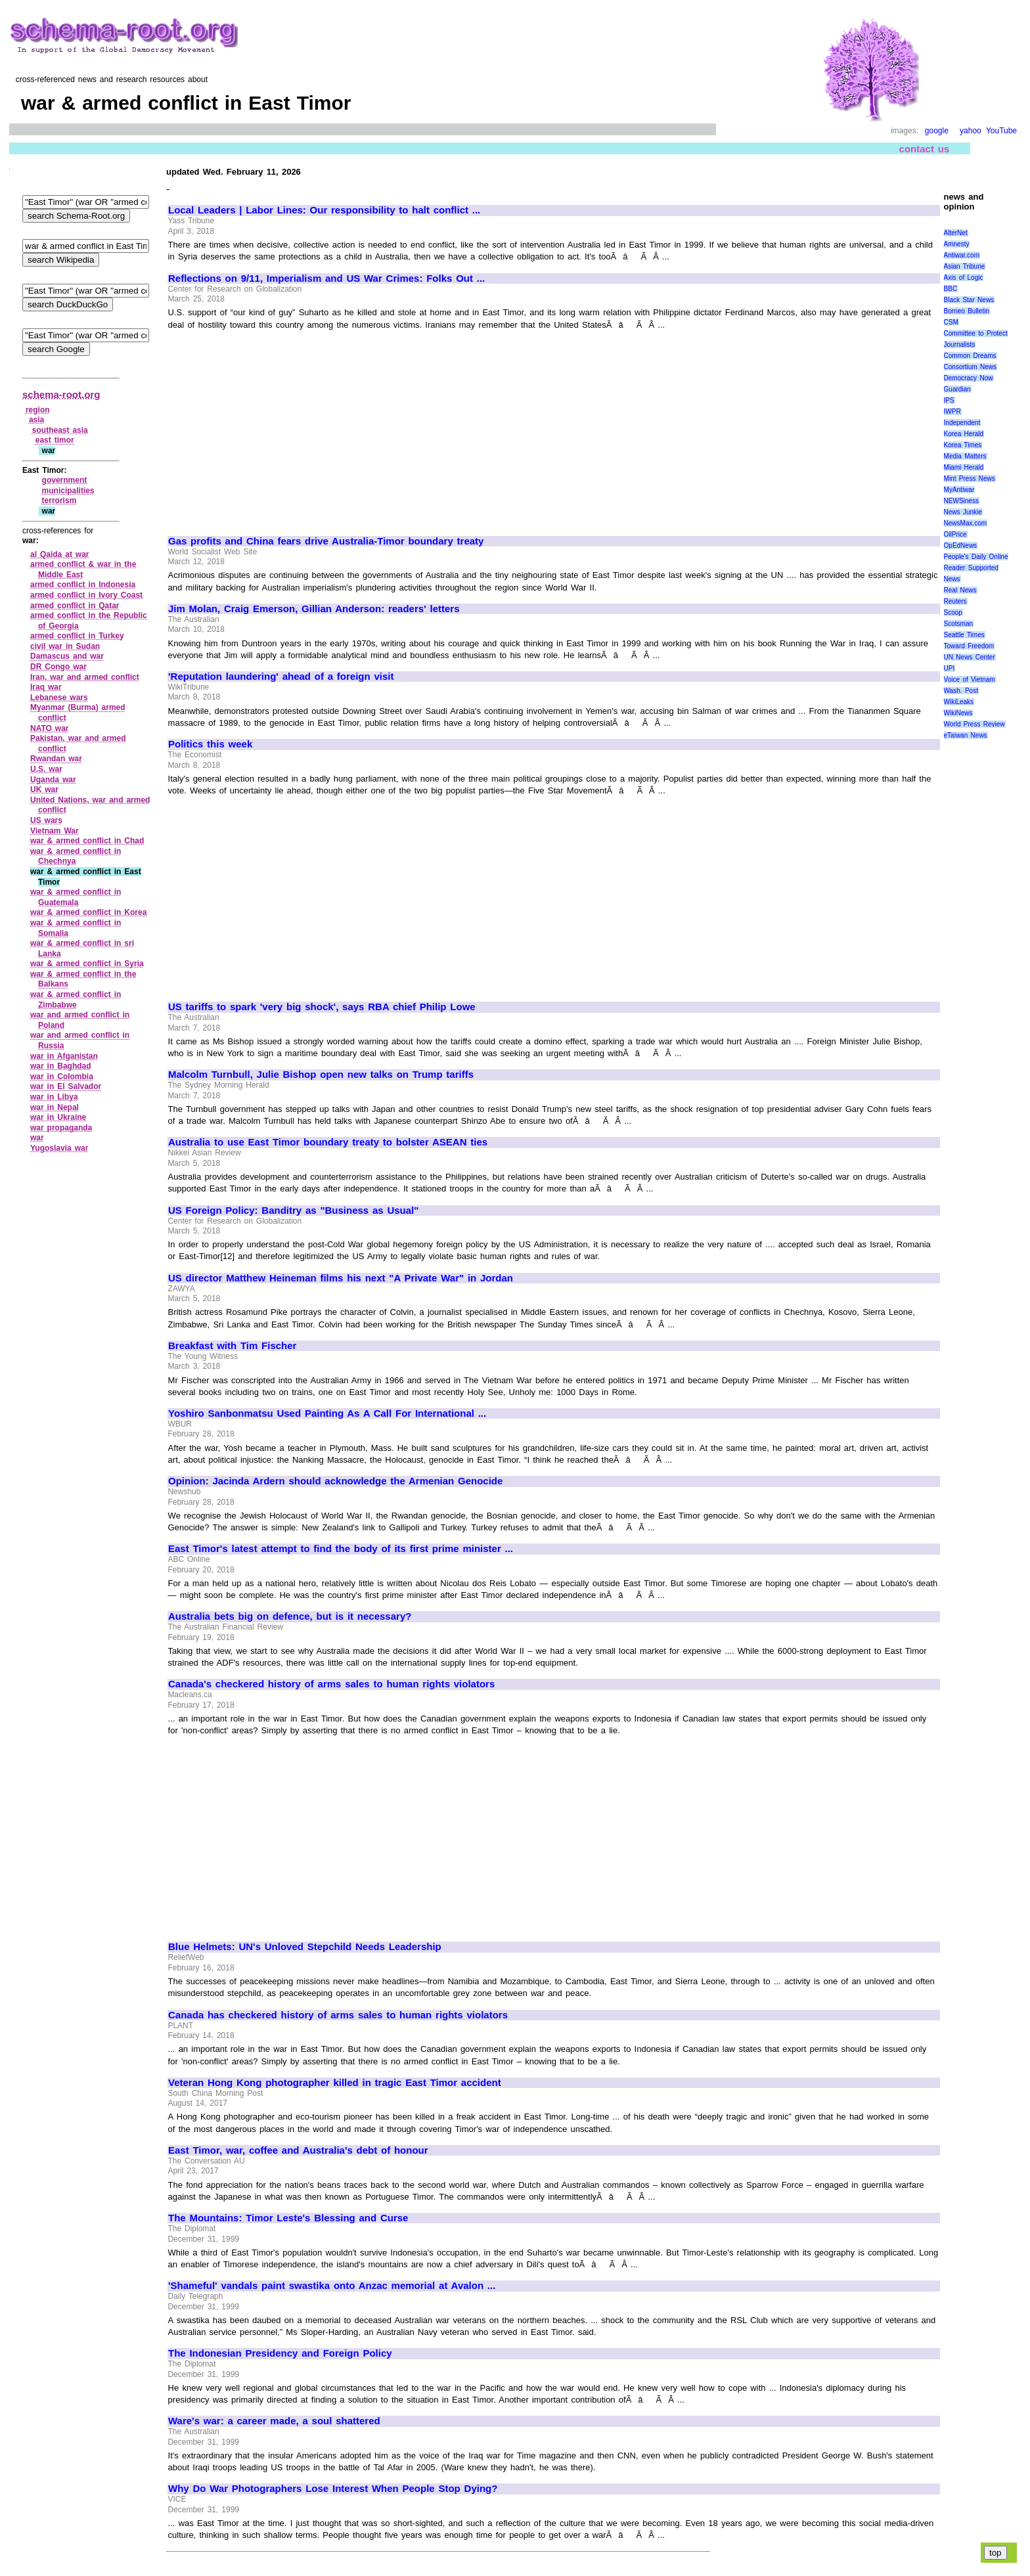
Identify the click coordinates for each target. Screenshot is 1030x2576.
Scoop (953, 612)
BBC (951, 288)
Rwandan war (56, 758)
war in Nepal (54, 1107)
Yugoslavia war (59, 1148)
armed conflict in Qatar (75, 605)
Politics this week (210, 744)
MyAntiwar (959, 489)
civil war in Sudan (65, 646)
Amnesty (957, 244)
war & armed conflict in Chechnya (75, 856)
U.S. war (46, 769)
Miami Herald (964, 467)
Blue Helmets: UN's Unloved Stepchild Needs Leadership (304, 1947)
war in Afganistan (64, 1056)
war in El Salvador (65, 1086)
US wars (46, 820)
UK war (44, 789)
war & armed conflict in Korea (88, 912)
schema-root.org (61, 394)
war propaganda (61, 1127)
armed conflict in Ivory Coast (86, 595)
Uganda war (53, 779)
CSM (951, 322)
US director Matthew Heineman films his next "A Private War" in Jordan (340, 1278)
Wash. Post (961, 690)
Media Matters (965, 456)
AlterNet (956, 232)
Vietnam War (54, 830)
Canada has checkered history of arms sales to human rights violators (338, 2015)
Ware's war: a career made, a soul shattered (274, 2421)
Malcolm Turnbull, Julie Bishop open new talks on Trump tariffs (321, 1074)
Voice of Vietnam (969, 679)
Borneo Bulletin (966, 311)
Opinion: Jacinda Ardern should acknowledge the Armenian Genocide (335, 1481)
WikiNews (958, 713)
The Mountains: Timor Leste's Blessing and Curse (288, 2218)
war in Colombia (61, 1076)
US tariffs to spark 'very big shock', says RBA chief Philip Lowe (322, 1007)
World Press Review (974, 724)
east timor (54, 440)
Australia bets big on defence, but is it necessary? (289, 1616)
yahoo (970, 130)
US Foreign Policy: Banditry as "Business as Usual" (293, 1210)
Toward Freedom (969, 646)
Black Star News (969, 299)
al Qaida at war (59, 554)
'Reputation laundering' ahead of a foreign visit (280, 676)
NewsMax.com (965, 523)
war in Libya (54, 1096)
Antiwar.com (961, 255)
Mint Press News (969, 478)
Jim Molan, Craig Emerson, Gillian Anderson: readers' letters (314, 609)
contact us (924, 148)
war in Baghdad (60, 1066)
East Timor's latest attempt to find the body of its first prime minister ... (340, 1548)
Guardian (957, 389)
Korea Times (963, 445)
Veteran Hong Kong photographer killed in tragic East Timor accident (334, 2082)
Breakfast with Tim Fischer (232, 1346)
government (64, 480)
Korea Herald (964, 433)
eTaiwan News (965, 735)
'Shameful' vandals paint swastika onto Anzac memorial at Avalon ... (331, 2285)
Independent (962, 422)
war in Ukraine (58, 1117)
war (37, 1137)
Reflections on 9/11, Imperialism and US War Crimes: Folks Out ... (326, 278)
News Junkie (963, 512)
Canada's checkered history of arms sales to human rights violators (331, 1684)
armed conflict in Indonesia (82, 584)
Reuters (955, 601)
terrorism (59, 500)
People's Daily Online (976, 556)
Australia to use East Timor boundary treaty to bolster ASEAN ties (327, 1142)
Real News (960, 590)
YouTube (1001, 130)
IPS (949, 400)
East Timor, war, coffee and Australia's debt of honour (298, 2150)
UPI (949, 668)
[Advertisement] (278, 427)
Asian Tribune (964, 266)
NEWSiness (961, 500)
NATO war (49, 728)
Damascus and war (67, 656)
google (937, 130)
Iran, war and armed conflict (84, 677)
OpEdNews (960, 545)
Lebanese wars (59, 697)
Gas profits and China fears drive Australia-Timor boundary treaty (325, 541)
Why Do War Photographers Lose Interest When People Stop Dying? (332, 2488)
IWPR (952, 411)
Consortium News (970, 366)
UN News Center (969, 657)
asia (36, 419)
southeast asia (60, 430)
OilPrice (955, 534)
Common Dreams (970, 355)
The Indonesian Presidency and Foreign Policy (280, 2353)
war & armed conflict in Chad (87, 840)
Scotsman (958, 623)
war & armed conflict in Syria (87, 963)
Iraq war (46, 687)
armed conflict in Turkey (77, 635)
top (995, 2553)
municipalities (68, 490)
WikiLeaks (959, 701)
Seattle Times (964, 634)
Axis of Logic (963, 277)
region (38, 409)
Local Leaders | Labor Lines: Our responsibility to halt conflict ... (324, 210)
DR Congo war (58, 666)
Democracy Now (968, 378)
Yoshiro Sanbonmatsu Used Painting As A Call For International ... (327, 1413)
